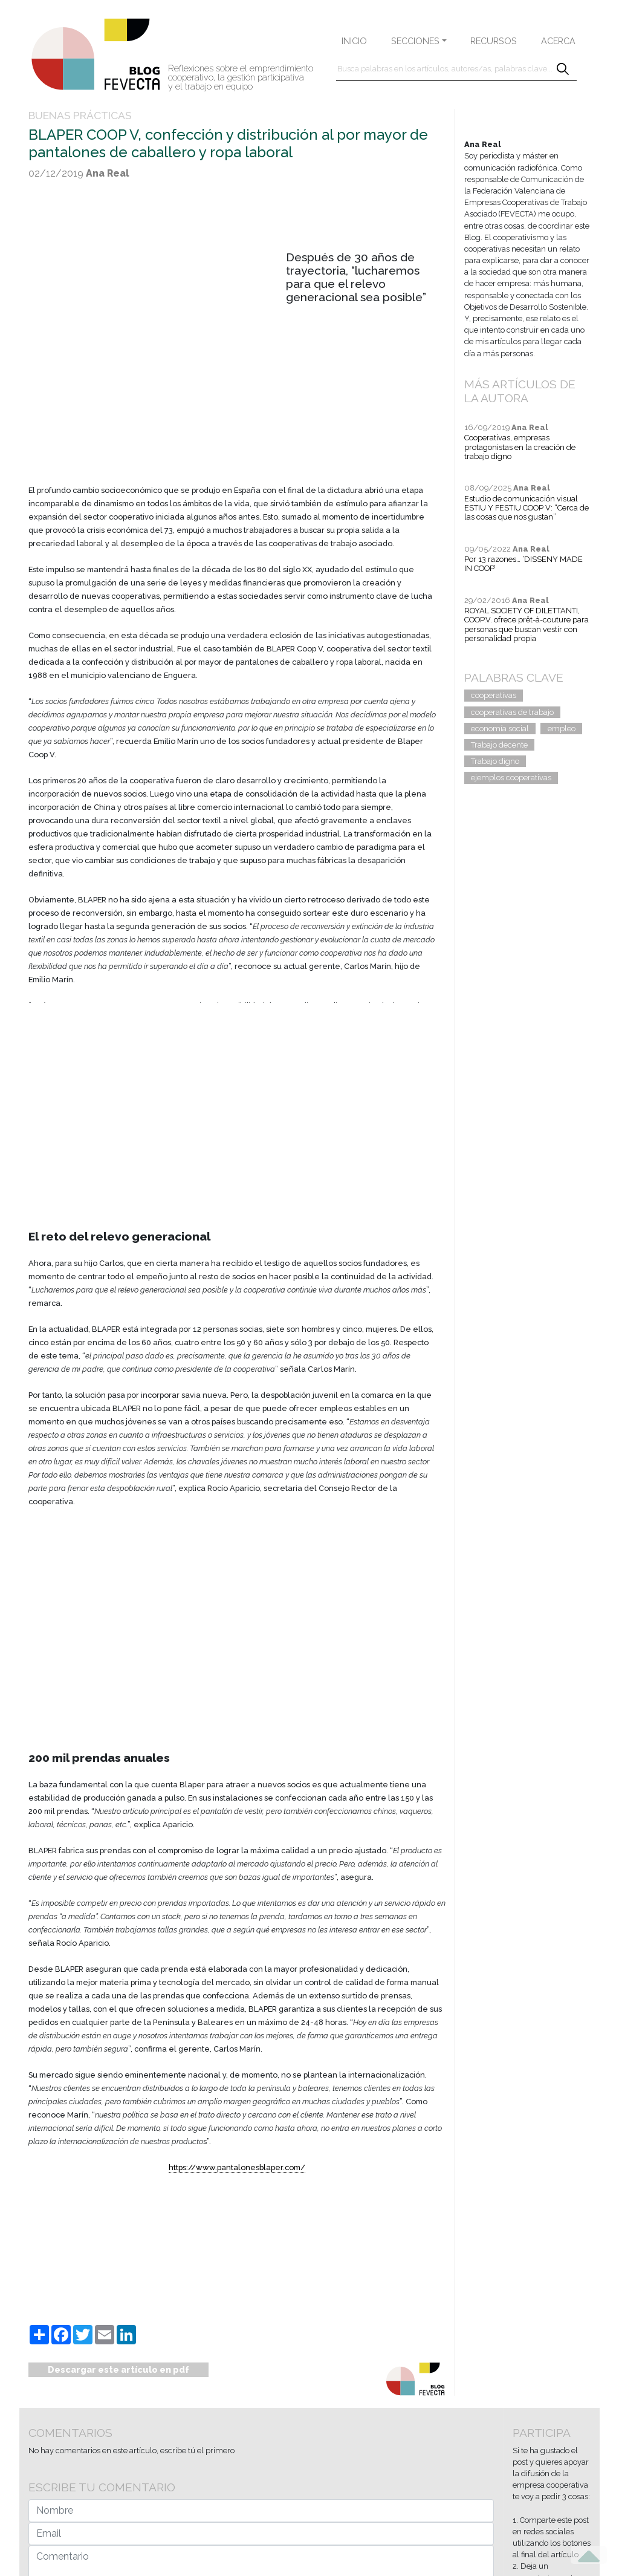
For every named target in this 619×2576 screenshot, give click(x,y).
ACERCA (558, 41)
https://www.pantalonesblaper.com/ (237, 2167)
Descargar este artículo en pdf (118, 2369)
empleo (561, 728)
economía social (500, 728)
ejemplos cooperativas (511, 777)
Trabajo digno (495, 761)
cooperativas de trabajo (512, 712)
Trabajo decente (499, 744)
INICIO (354, 41)
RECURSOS (493, 41)
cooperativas (493, 695)
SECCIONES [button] (415, 41)
